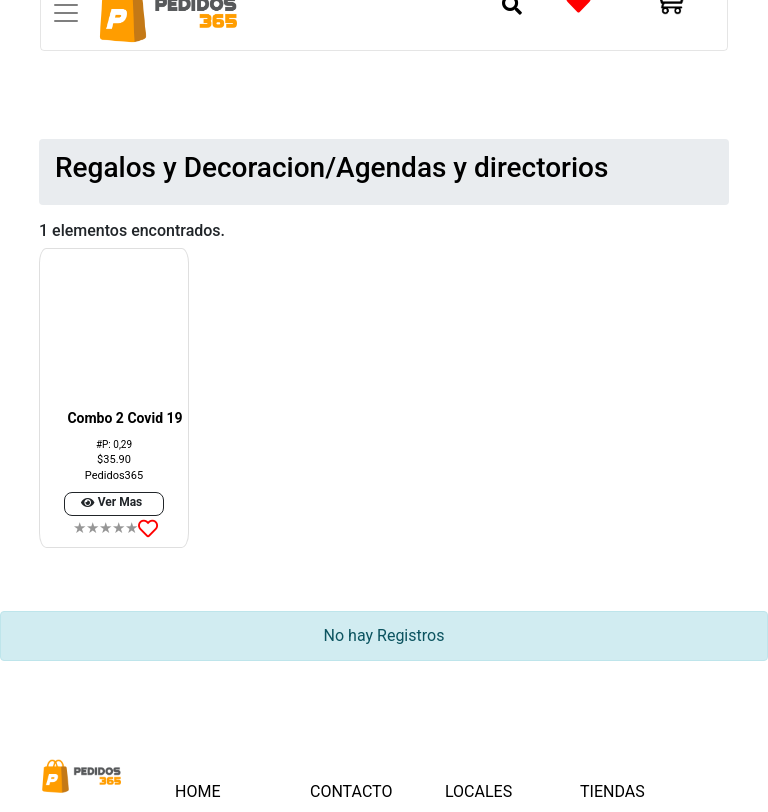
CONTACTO (351, 791)
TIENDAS (612, 791)
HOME (219, 790)
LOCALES (478, 791)
